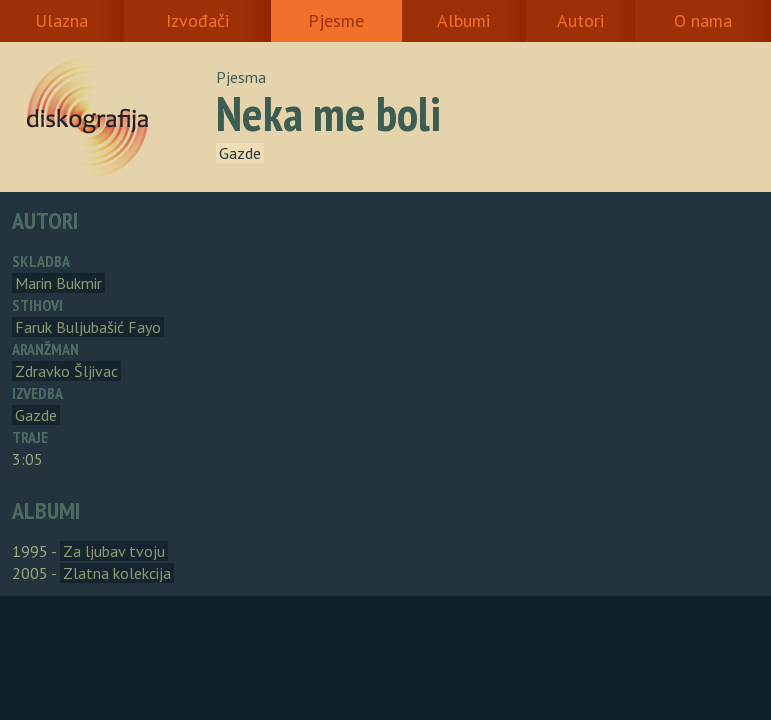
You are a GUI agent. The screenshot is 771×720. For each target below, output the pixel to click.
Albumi (463, 20)
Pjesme (336, 20)
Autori (580, 20)
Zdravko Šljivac (66, 371)
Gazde (240, 153)
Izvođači (197, 20)
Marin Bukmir (58, 283)
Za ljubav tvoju (114, 551)
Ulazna (61, 20)
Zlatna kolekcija (117, 573)
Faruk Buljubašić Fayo (88, 327)
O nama (703, 20)
